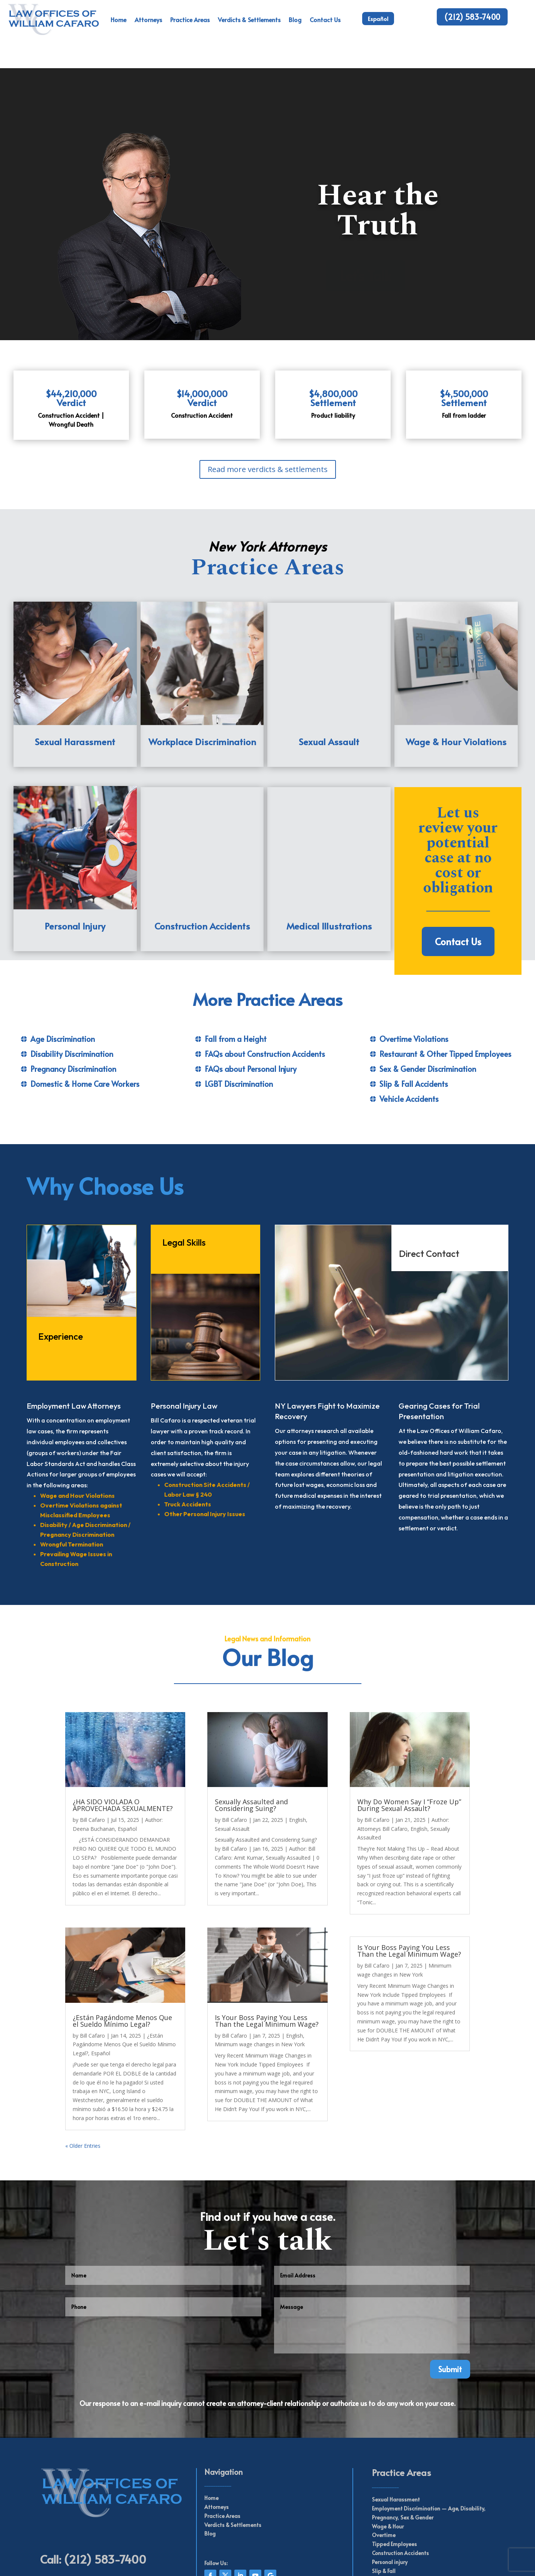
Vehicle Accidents (409, 1030)
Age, (453, 2440)
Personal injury (390, 2493)
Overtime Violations (413, 970)
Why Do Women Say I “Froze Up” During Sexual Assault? (409, 1737)
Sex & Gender (416, 2449)
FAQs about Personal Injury (251, 1000)
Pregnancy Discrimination (73, 1000)
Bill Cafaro (92, 1751)
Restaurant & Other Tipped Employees (445, 985)
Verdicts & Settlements (249, 19)
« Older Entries (82, 2077)
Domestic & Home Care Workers (84, 1015)
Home (118, 19)
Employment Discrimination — (409, 2440)
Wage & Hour (388, 2457)
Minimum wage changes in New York (260, 1976)
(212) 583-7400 (472, 17)
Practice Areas (190, 19)
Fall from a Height (236, 970)
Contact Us (325, 19)
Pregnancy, (385, 2449)
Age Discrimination (62, 970)
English (297, 1751)
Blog (295, 19)
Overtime (384, 2466)
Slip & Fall (384, 2502)
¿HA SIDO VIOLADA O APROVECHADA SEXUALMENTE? (123, 1737)
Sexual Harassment (396, 2431)
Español (378, 18)
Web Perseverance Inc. (282, 2561)
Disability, (472, 2440)
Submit (450, 2300)
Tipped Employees (394, 2475)
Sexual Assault (232, 1760)
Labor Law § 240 (188, 1426)
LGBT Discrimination (239, 1015)
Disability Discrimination (71, 985)
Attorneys (148, 19)
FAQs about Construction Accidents (265, 985)
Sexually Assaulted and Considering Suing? (251, 1737)
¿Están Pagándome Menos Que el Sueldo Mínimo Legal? (122, 1952)
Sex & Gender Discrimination (427, 1000)
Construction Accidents (400, 2484)
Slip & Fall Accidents (413, 1015)
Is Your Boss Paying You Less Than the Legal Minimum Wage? (267, 1952)
